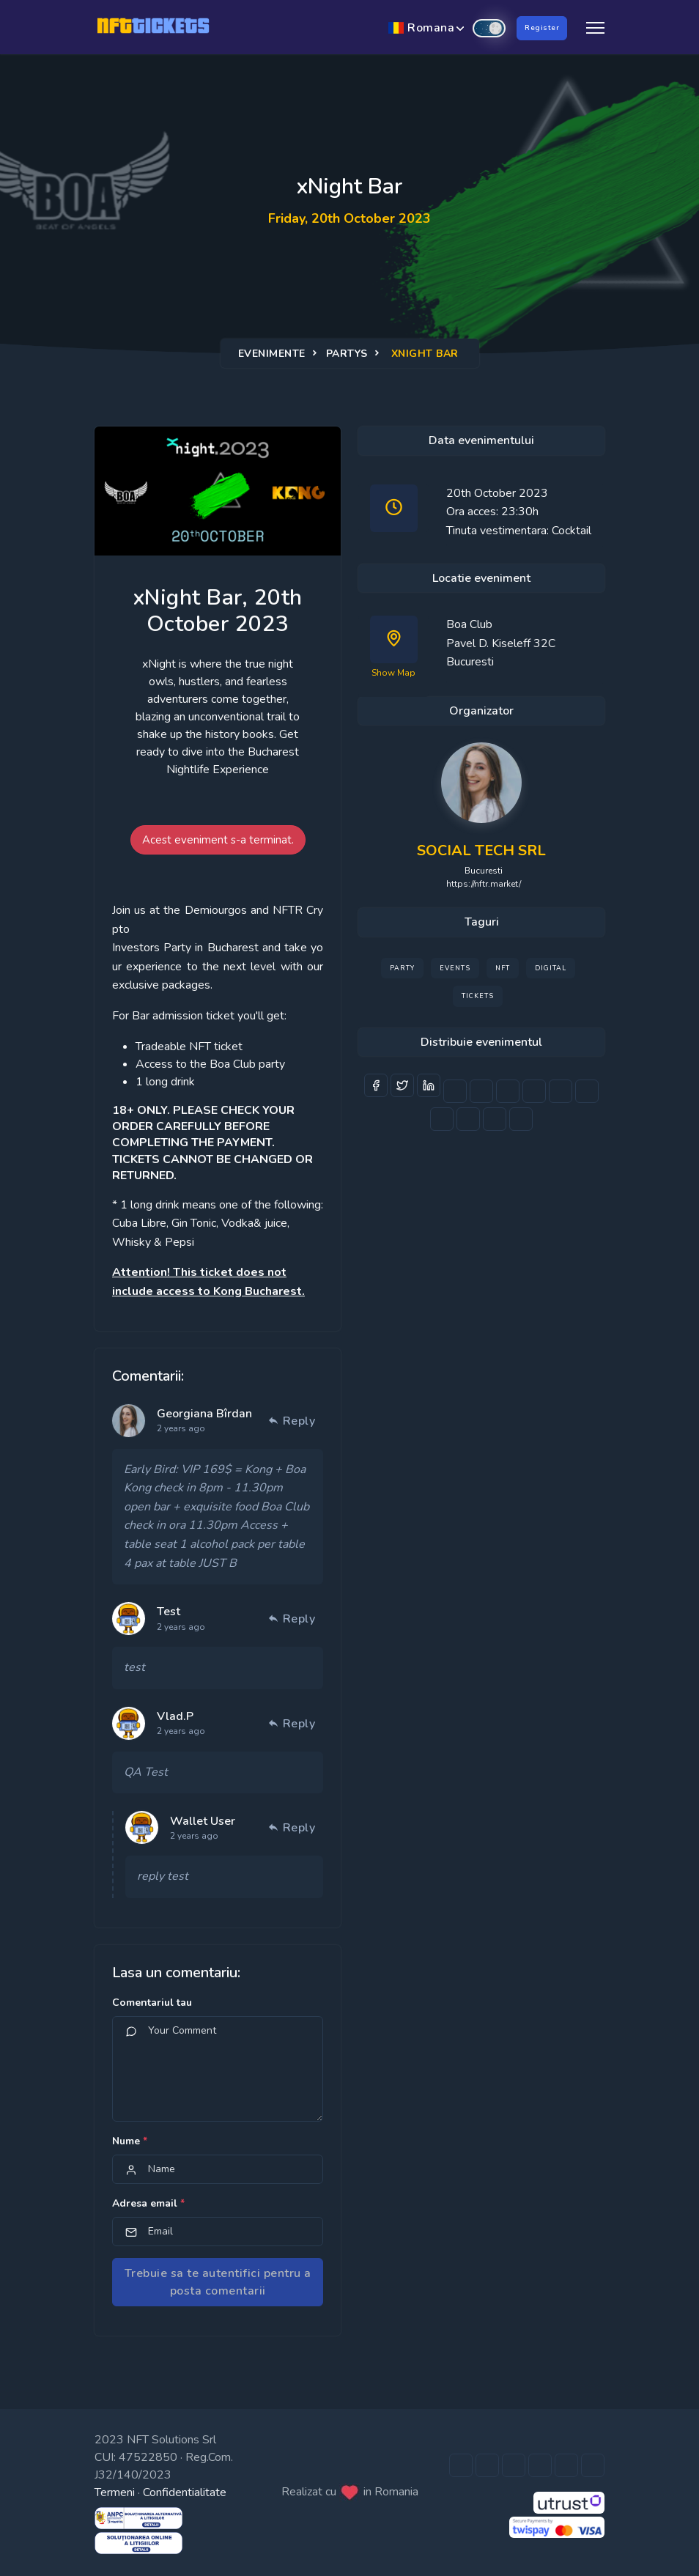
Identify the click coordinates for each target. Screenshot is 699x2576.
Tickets (478, 996)
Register (542, 28)
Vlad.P (175, 1716)
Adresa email (148, 2203)
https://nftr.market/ (483, 884)
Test (168, 1611)
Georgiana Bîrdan (204, 1414)
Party (402, 968)
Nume (129, 2141)
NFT (502, 968)
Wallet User (202, 1821)
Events (455, 968)
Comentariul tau (152, 2002)
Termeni (115, 2492)
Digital (550, 968)
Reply (291, 1421)
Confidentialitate (184, 2492)
